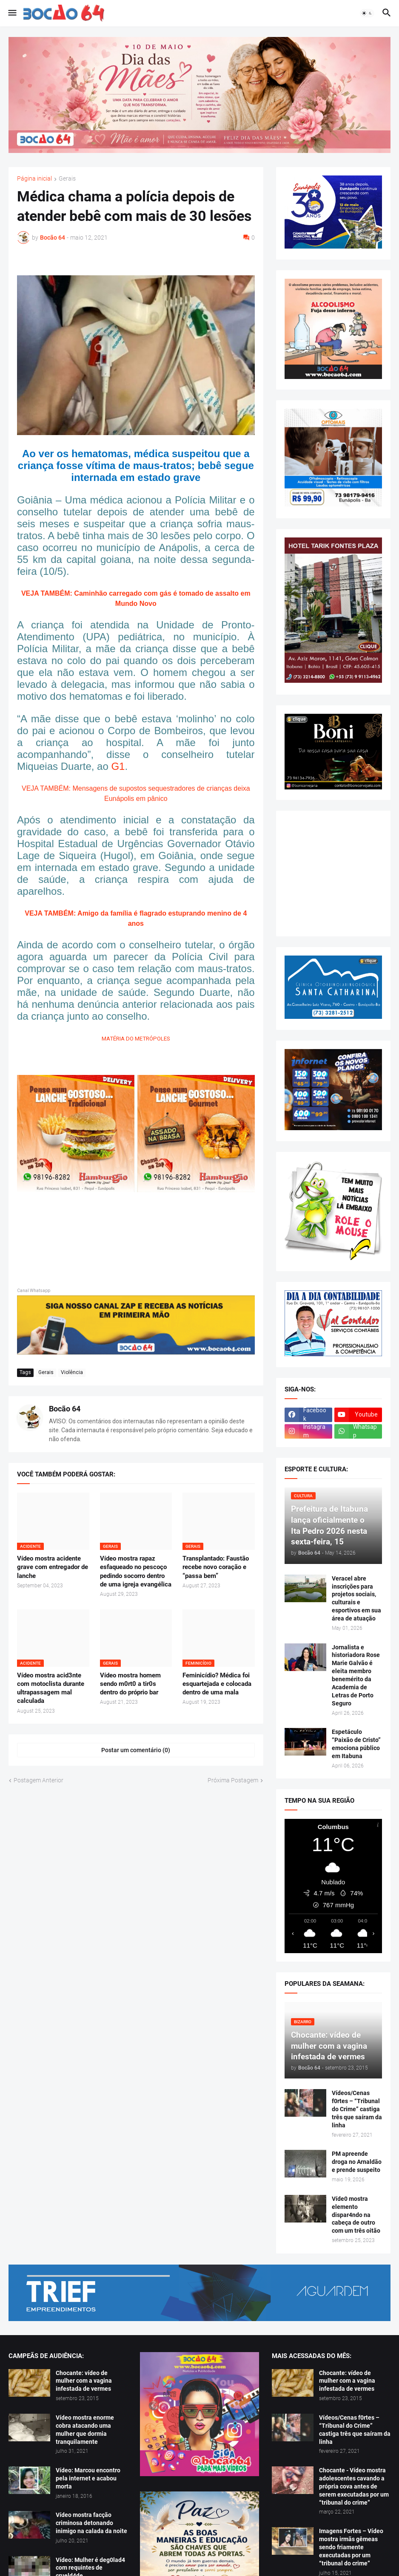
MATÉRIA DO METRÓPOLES (136, 1038)
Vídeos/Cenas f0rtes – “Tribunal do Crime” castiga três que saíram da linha (357, 2109)
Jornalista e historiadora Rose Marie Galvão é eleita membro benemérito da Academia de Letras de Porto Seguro (356, 1675)
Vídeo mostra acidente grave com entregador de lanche (52, 1567)
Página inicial (34, 178)
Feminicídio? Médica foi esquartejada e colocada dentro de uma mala (216, 1684)
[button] (11, 13)
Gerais (67, 178)
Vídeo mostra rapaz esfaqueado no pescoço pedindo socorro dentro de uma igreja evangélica (135, 1571)
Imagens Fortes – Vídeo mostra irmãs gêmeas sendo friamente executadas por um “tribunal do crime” (351, 2547)
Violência (72, 1372)
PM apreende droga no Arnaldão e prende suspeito (357, 2161)
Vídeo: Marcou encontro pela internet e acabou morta (88, 2478)
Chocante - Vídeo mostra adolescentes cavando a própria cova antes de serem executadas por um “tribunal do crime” (354, 2486)
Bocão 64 (64, 1408)
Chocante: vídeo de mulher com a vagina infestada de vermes (84, 2381)
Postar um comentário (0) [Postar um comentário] (135, 1750)
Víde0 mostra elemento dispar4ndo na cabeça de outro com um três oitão (356, 2214)
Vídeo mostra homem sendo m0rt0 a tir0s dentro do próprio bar (130, 1684)
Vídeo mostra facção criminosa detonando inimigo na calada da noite (91, 2522)
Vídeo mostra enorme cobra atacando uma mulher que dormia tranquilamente (85, 2429)
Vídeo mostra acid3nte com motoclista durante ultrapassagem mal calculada (50, 1688)
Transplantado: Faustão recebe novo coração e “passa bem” (215, 1567)
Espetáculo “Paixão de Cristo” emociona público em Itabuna (356, 1743)
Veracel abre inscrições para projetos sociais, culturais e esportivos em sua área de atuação (356, 1598)
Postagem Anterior (38, 1780)
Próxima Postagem (233, 1780)
